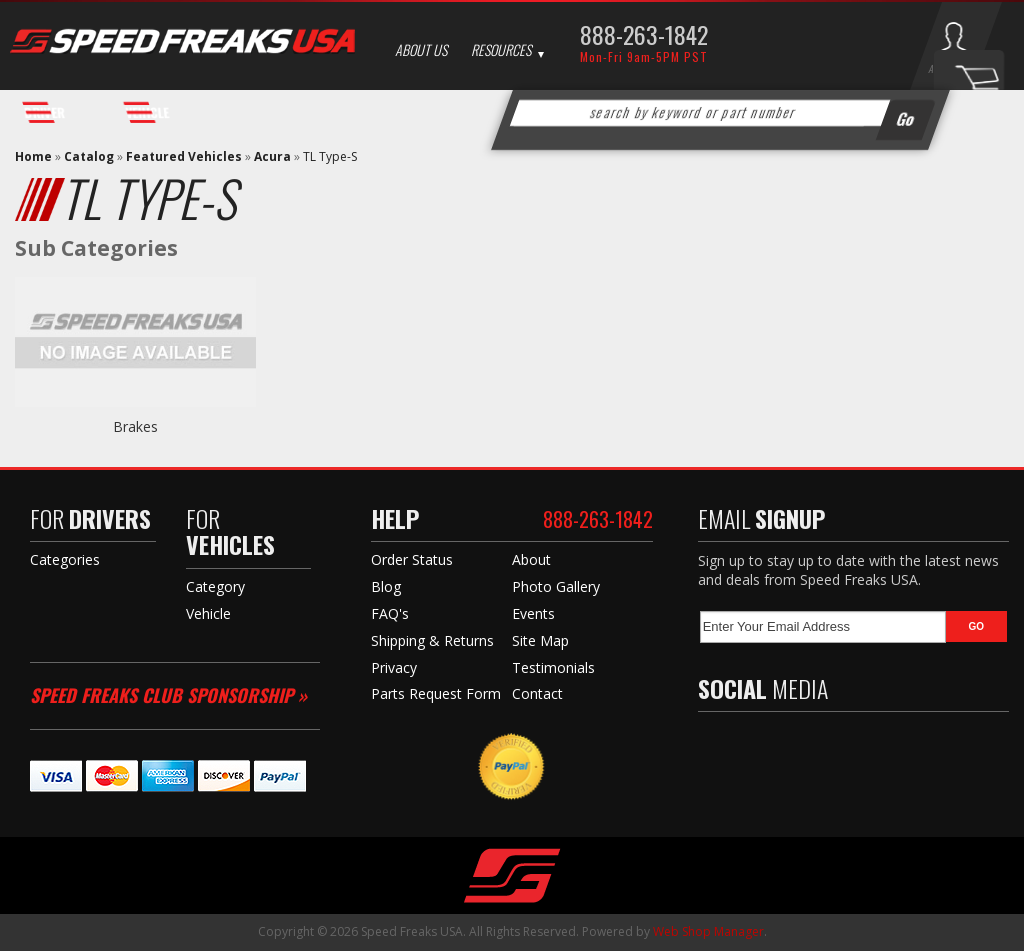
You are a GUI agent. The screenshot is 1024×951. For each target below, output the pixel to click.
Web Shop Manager (708, 931)
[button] (720, 113)
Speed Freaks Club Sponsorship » (168, 695)
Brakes (135, 426)
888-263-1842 (644, 34)
